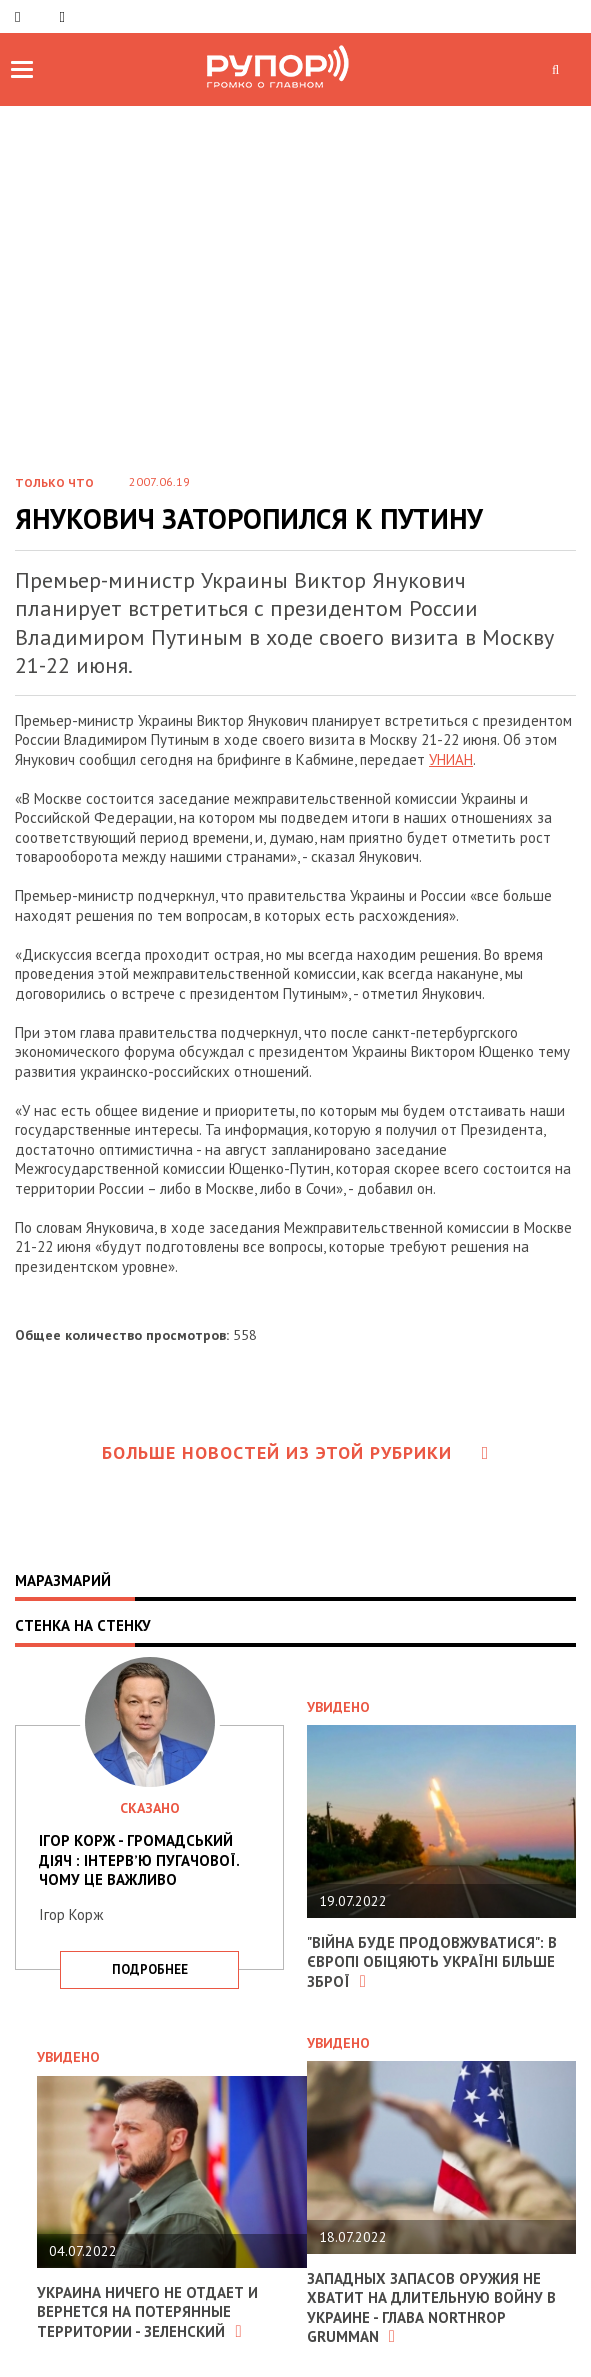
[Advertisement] (295, 306)
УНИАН (451, 759)
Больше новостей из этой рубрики (296, 1452)
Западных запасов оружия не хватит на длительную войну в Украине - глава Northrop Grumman (431, 2308)
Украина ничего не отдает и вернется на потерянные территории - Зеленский (147, 2312)
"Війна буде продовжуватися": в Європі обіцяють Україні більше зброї (432, 1962)
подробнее (150, 1969)
